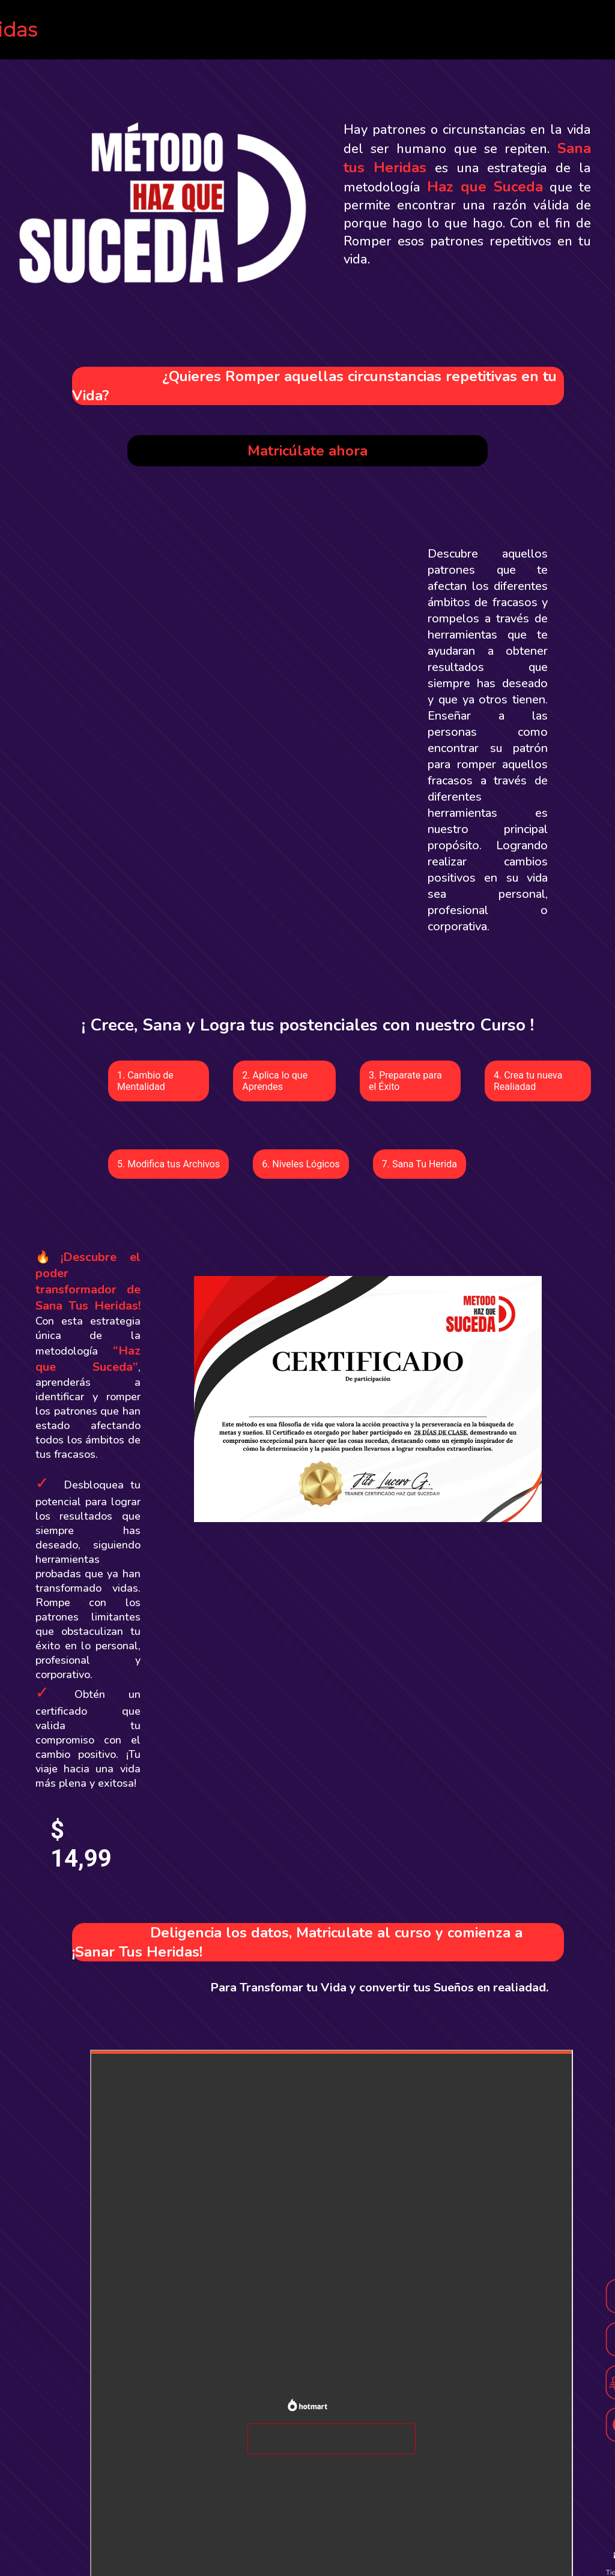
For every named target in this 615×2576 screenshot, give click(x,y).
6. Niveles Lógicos (301, 1164)
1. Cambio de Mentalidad (145, 1081)
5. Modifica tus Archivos (168, 1164)
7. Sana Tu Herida (419, 1164)
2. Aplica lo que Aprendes (275, 1081)
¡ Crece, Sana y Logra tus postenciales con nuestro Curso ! (308, 1025)
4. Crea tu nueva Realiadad (528, 1081)
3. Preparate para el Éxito (405, 1081)
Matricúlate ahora (307, 450)
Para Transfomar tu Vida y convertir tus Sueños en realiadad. (379, 1987)
